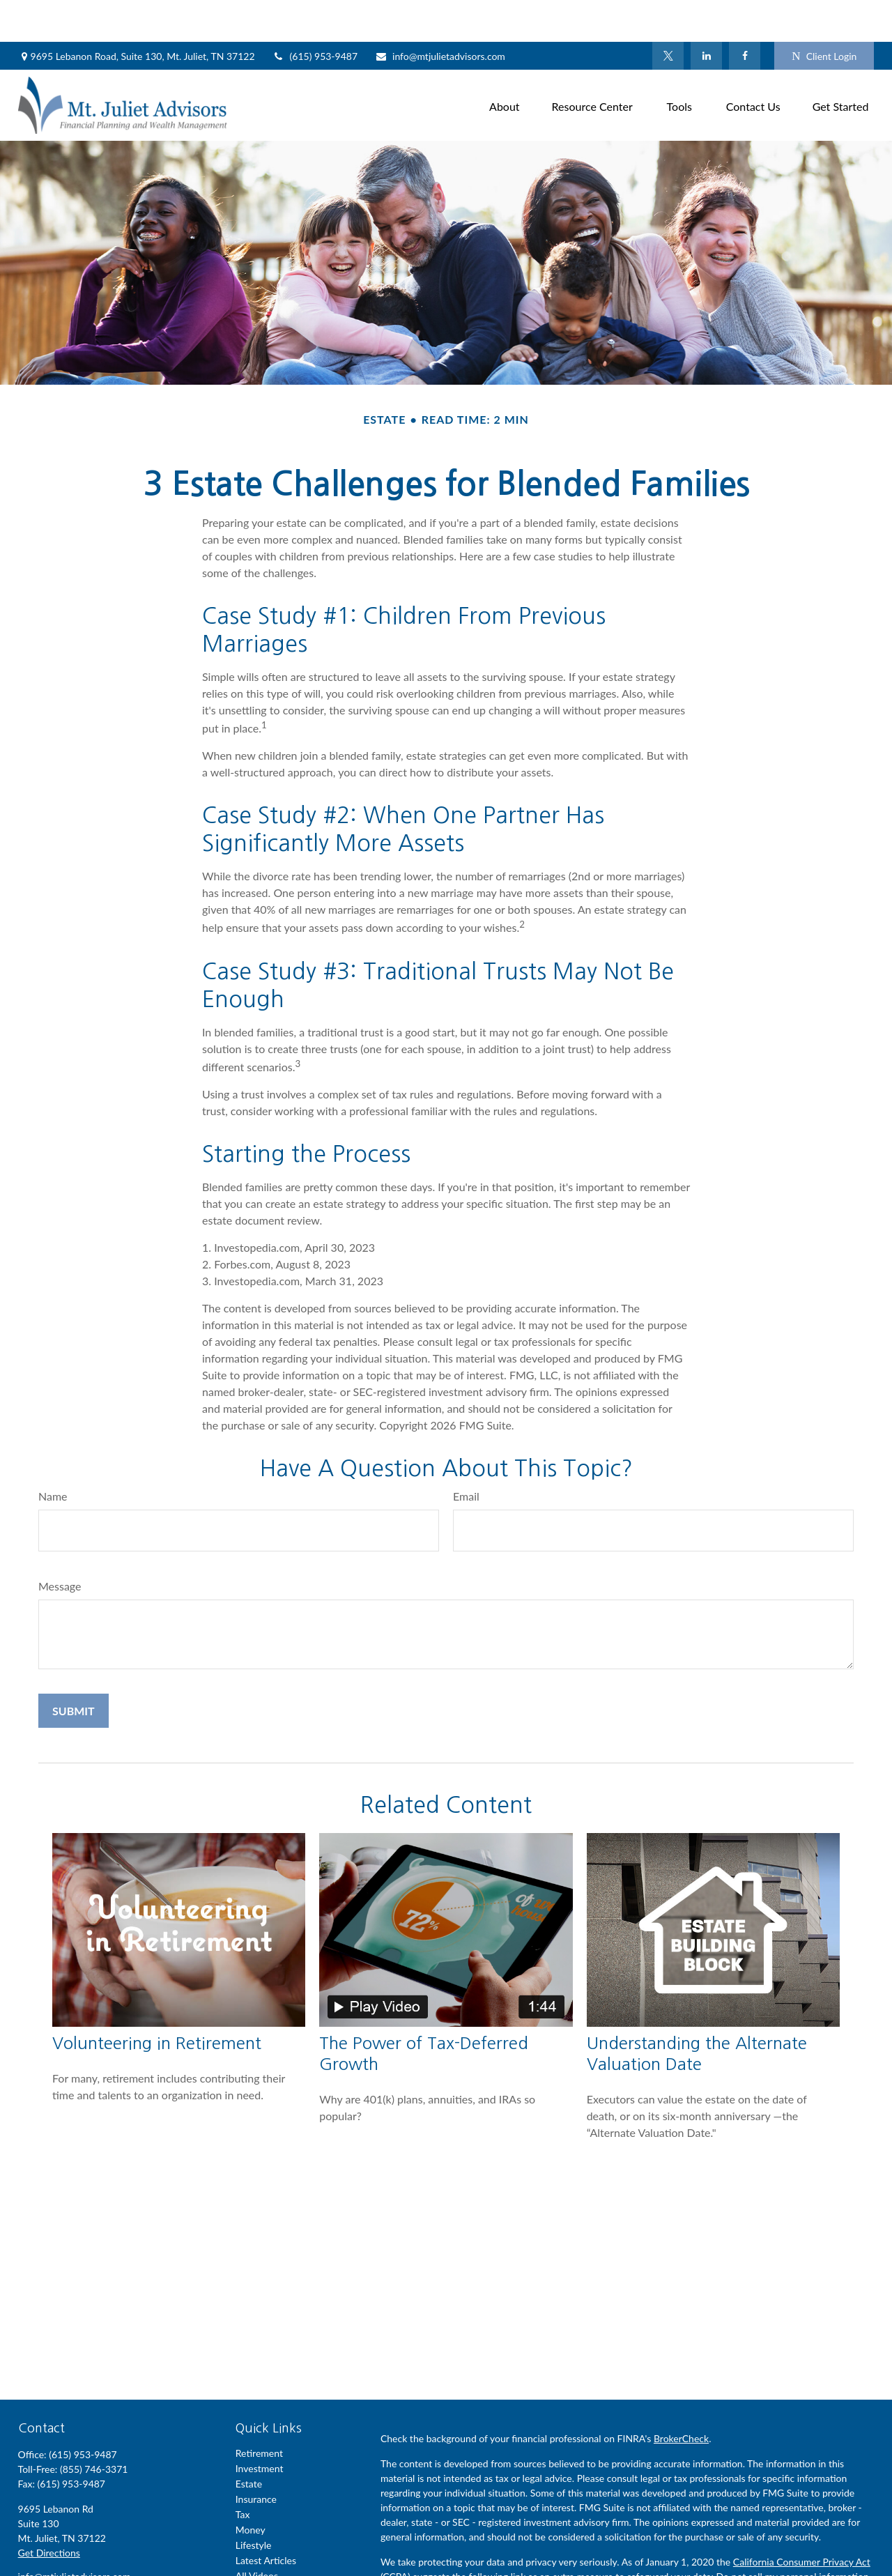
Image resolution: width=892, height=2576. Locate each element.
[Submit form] (73, 1669)
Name (53, 1454)
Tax (243, 2472)
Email (466, 1454)
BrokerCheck (681, 2396)
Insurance (256, 2457)
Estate (249, 2442)
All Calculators (266, 2549)
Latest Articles (266, 2518)
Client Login (824, 14)
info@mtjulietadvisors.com (440, 14)
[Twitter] (668, 14)
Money (251, 2488)
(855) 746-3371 (94, 2427)
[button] (504, 63)
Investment (260, 2426)
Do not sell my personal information (792, 2534)
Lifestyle (254, 2503)
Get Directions (49, 2511)
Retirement (259, 2411)
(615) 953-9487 (314, 14)
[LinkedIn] (706, 14)
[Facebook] (744, 14)
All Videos (257, 2534)
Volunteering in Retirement (156, 2001)
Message (60, 1544)
